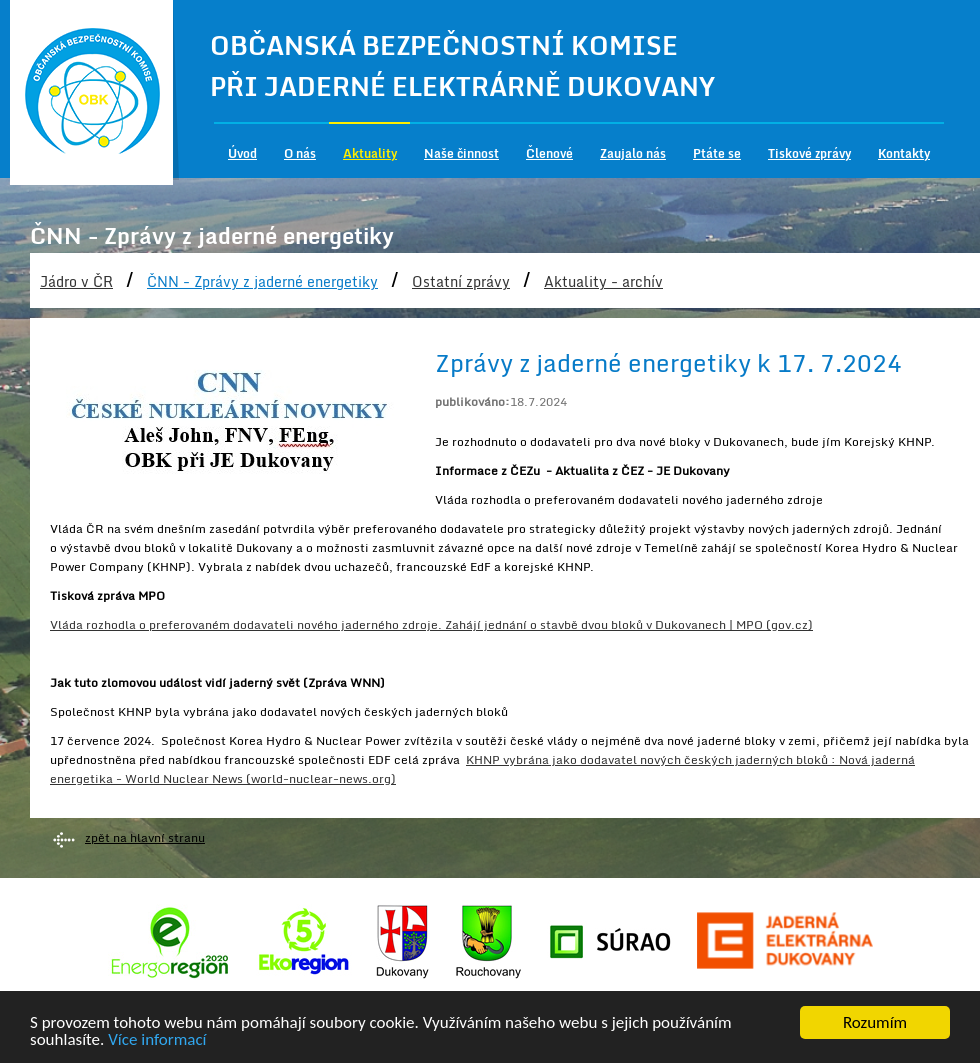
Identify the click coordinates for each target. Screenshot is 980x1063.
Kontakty (904, 153)
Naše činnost (461, 153)
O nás (300, 153)
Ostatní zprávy (461, 281)
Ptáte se (717, 153)
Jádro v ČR (76, 281)
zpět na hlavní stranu (145, 837)
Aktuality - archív (603, 281)
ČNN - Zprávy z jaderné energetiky (262, 281)
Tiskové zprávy (809, 153)
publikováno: (472, 401)
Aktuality (370, 153)
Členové (549, 153)
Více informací (157, 1040)
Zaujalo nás (633, 153)
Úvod (242, 153)
